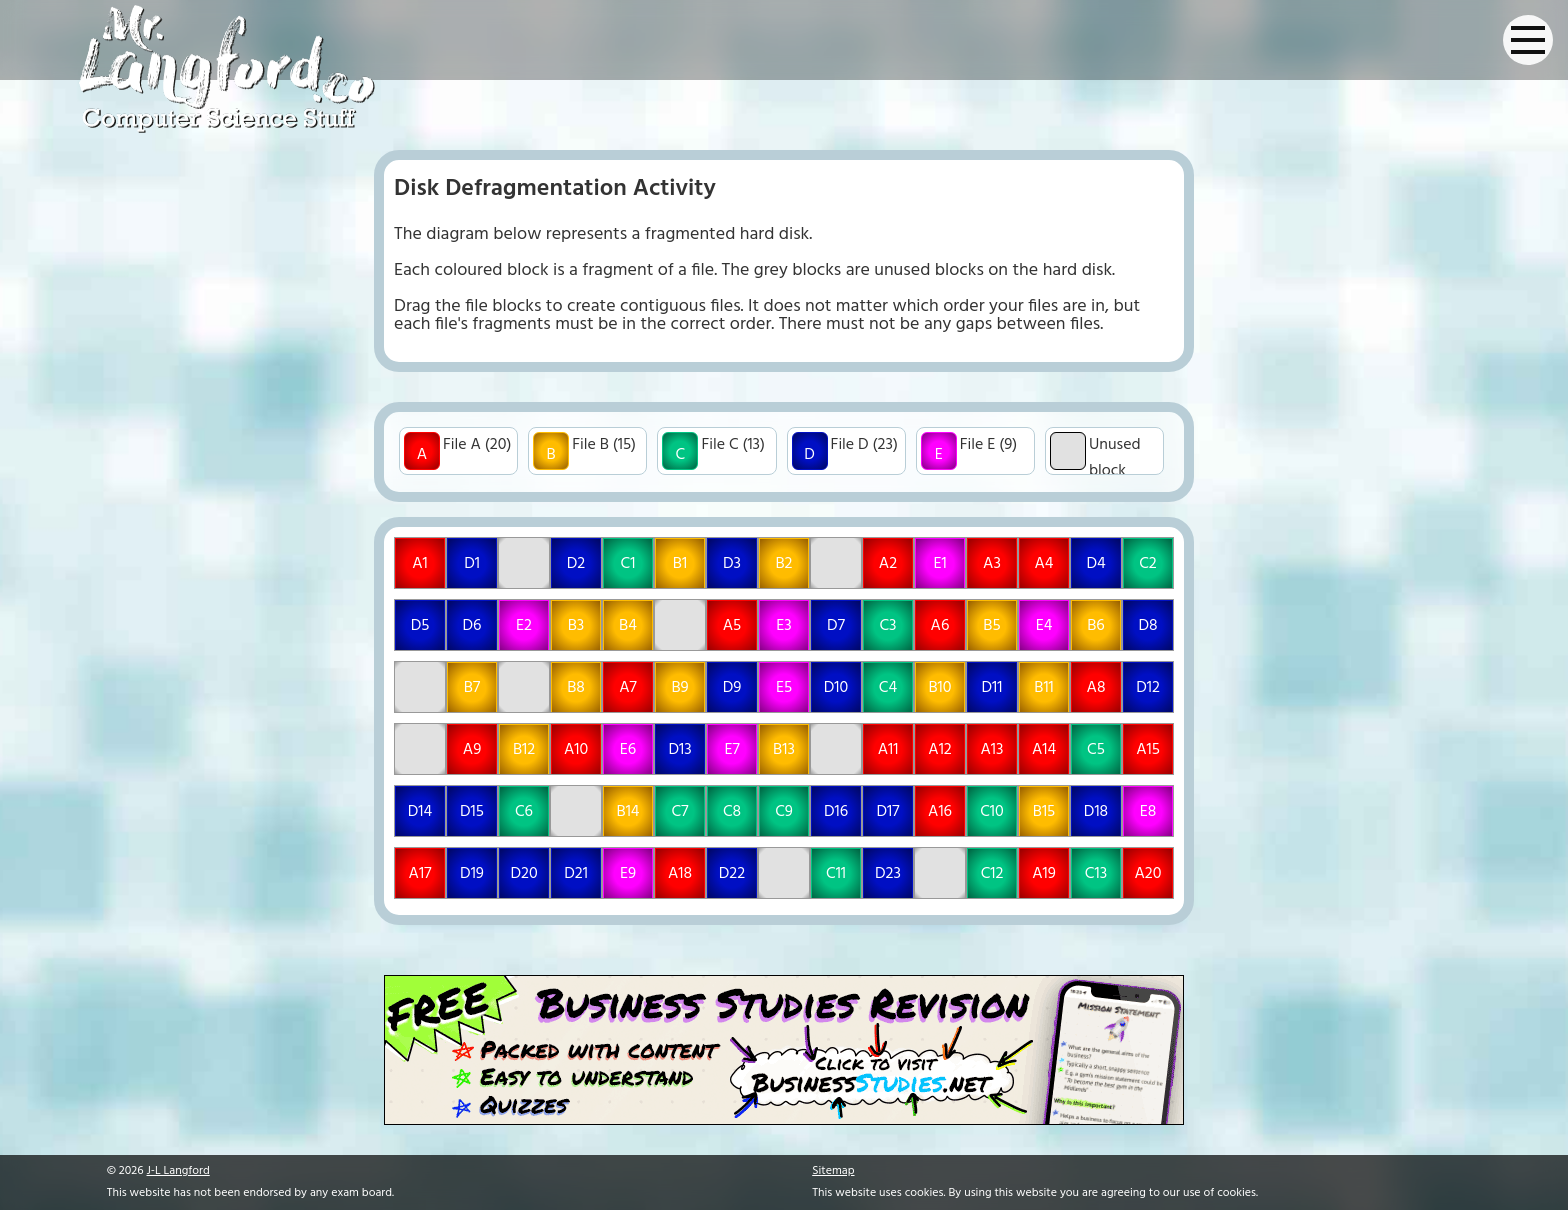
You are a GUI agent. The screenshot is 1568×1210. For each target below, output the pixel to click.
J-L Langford (178, 1171)
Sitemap (833, 1171)
